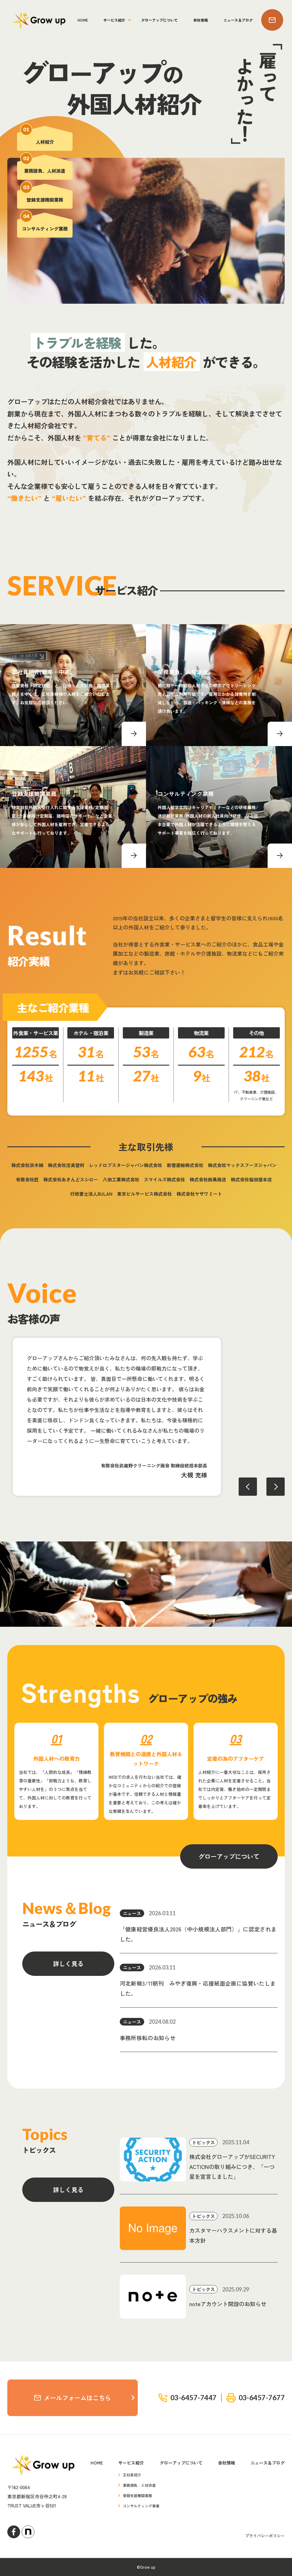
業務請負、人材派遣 (139, 2485)
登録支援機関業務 (137, 2495)
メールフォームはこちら (72, 2397)
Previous (248, 1486)
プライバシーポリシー (265, 2536)
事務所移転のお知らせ (148, 2038)
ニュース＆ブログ (238, 20)
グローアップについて (159, 20)
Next (275, 1486)
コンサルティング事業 (141, 2505)
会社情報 (200, 20)
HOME (82, 20)
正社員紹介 (132, 2474)
